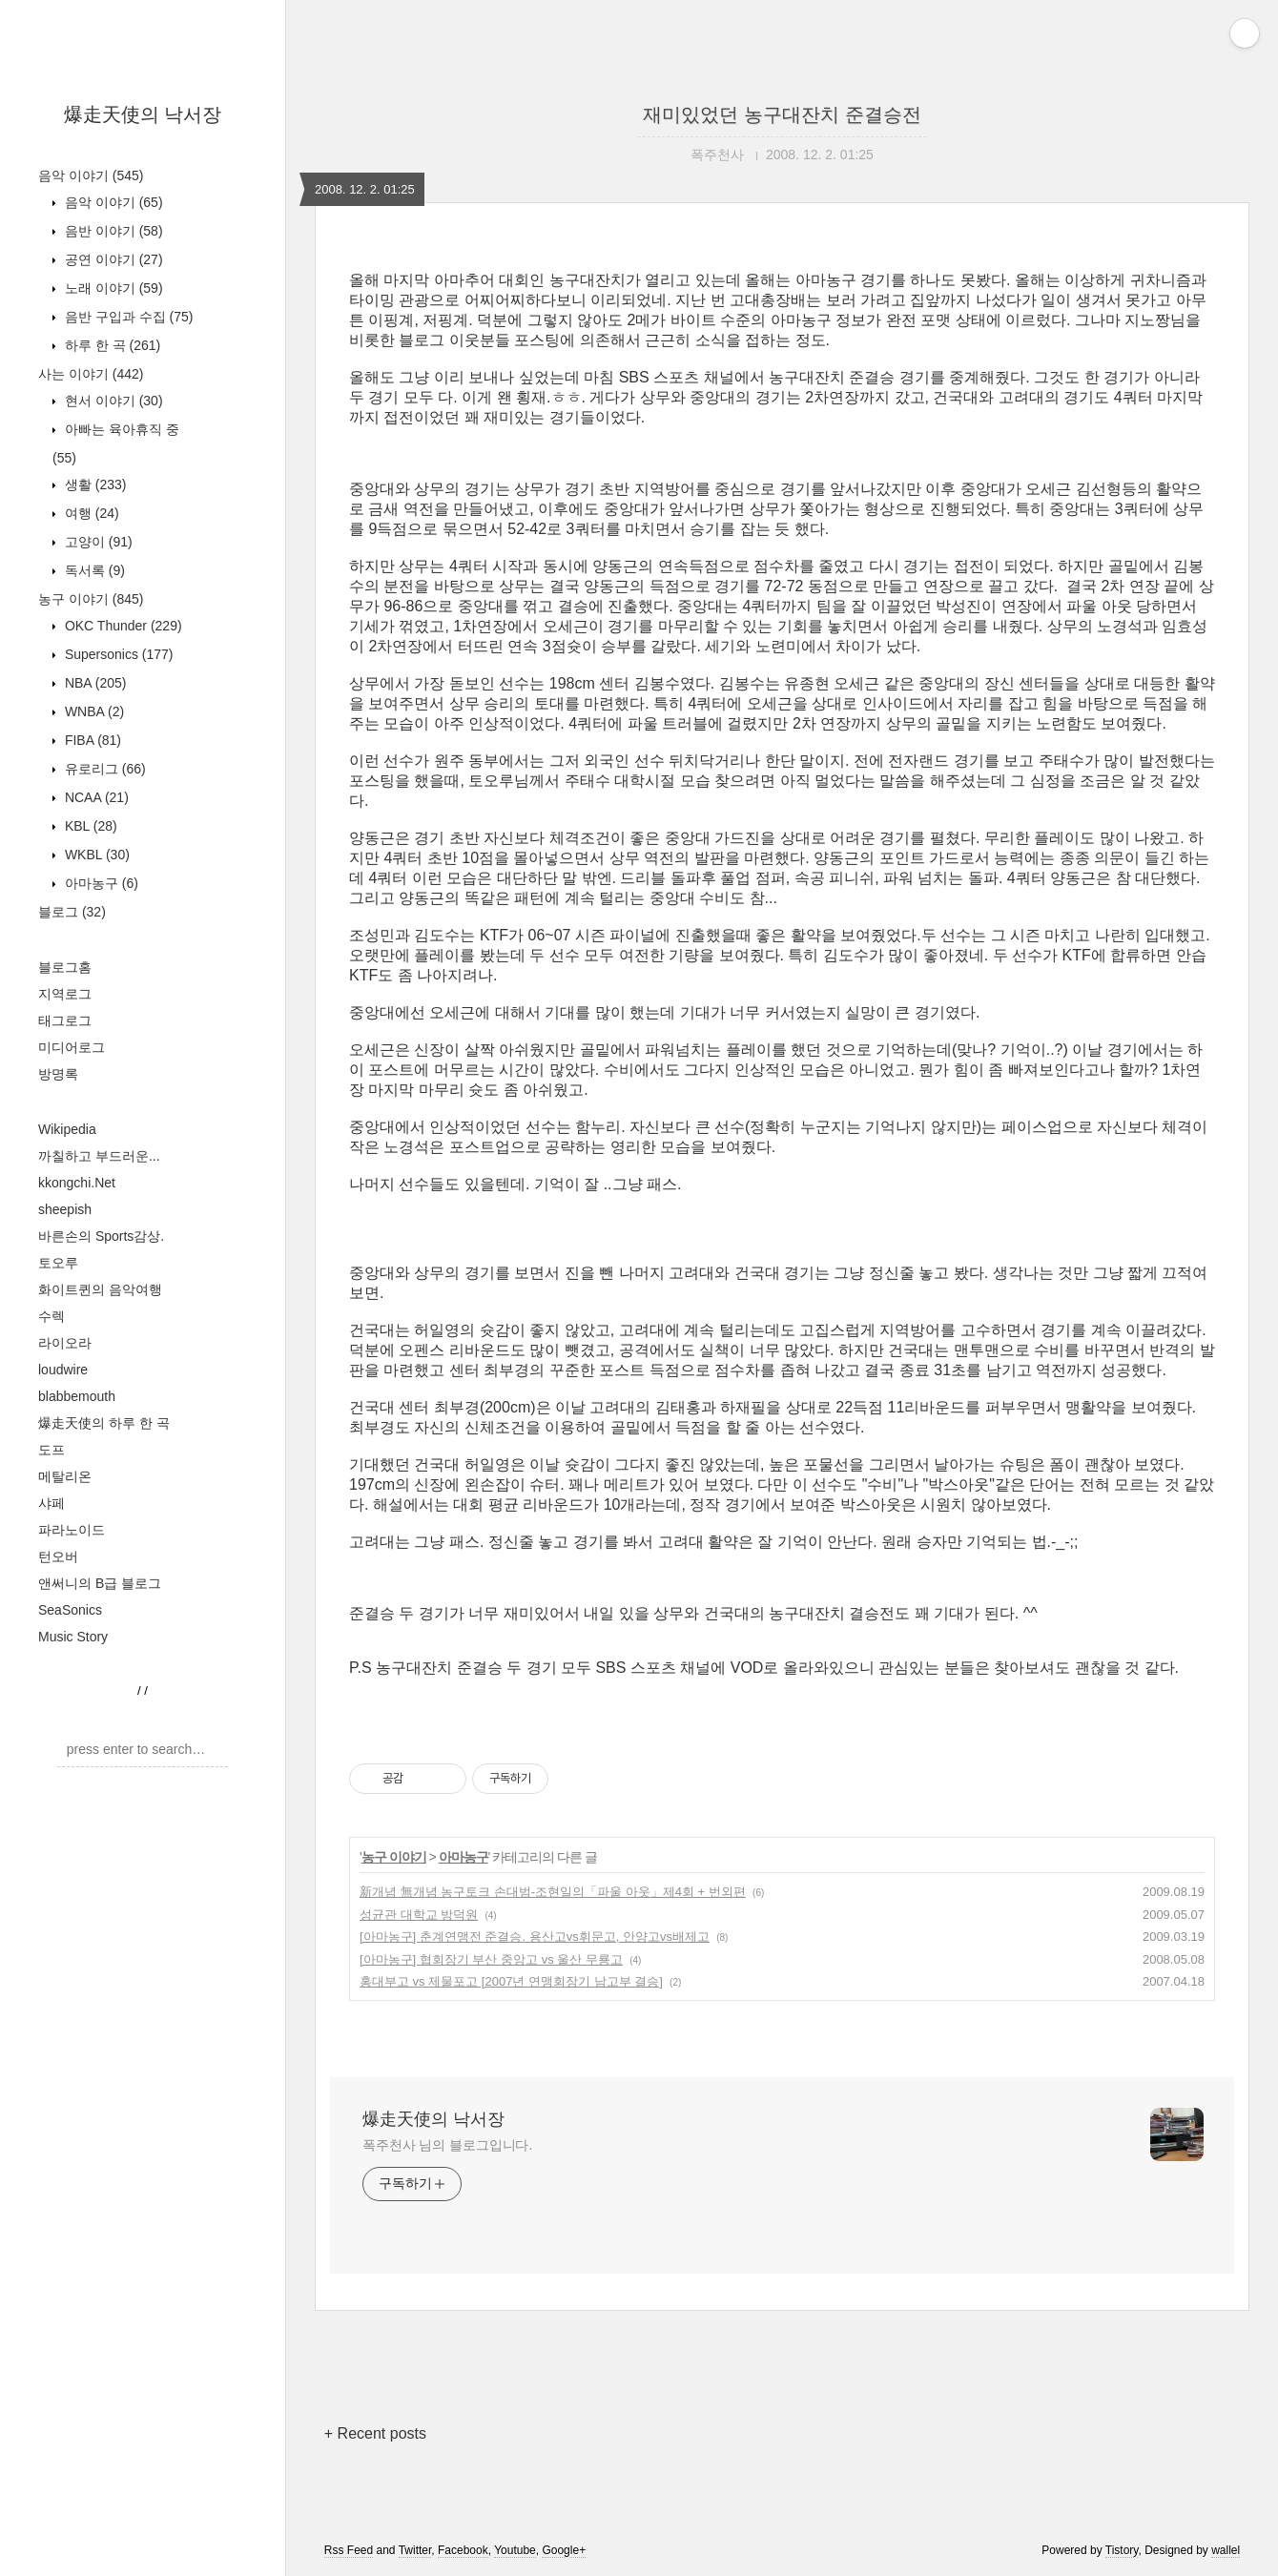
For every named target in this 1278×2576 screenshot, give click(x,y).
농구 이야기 (90, 599)
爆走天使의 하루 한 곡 (104, 1423)
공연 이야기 (112, 259)
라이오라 (65, 1342)
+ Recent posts (375, 2433)
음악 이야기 (90, 175)
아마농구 (99, 883)
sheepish (65, 1209)
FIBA (91, 740)
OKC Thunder (121, 625)
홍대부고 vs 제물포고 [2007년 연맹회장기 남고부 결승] (511, 1981)
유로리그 (103, 768)
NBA (93, 682)
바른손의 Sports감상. (101, 1236)
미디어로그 (71, 1047)
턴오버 (58, 1556)
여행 (90, 513)
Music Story (73, 1636)
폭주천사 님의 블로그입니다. (447, 2145)
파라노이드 (71, 1529)
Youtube (515, 2550)
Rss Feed (348, 2550)
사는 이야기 (90, 373)
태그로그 (65, 1020)
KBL (89, 826)
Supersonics (117, 654)
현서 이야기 (112, 400)
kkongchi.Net (76, 1182)
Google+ (564, 2550)
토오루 (58, 1262)
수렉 (51, 1316)
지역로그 (65, 993)
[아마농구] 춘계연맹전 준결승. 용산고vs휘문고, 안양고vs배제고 (535, 1936)
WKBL (95, 854)
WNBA (92, 711)
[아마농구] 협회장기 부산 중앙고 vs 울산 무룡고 (491, 1959)
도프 (51, 1449)
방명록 (58, 1074)
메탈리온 (65, 1476)
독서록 (93, 570)
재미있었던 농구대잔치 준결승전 (781, 114)
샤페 (51, 1503)
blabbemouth (76, 1396)
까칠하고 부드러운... (99, 1156)
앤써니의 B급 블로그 (99, 1583)
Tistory (1122, 2550)
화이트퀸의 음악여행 (100, 1289)
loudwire (63, 1369)
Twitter (415, 2550)
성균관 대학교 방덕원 (419, 1914)
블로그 (72, 911)
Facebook (463, 2550)
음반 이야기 (112, 230)
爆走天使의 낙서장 (143, 114)
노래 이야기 (112, 288)
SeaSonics (70, 1610)
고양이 (97, 541)
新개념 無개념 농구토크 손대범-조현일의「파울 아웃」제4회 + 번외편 (553, 1892)
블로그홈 (65, 967)
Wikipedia (67, 1129)
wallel (1225, 2550)
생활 (93, 484)
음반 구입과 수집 (127, 316)
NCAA (95, 797)
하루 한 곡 (110, 345)
